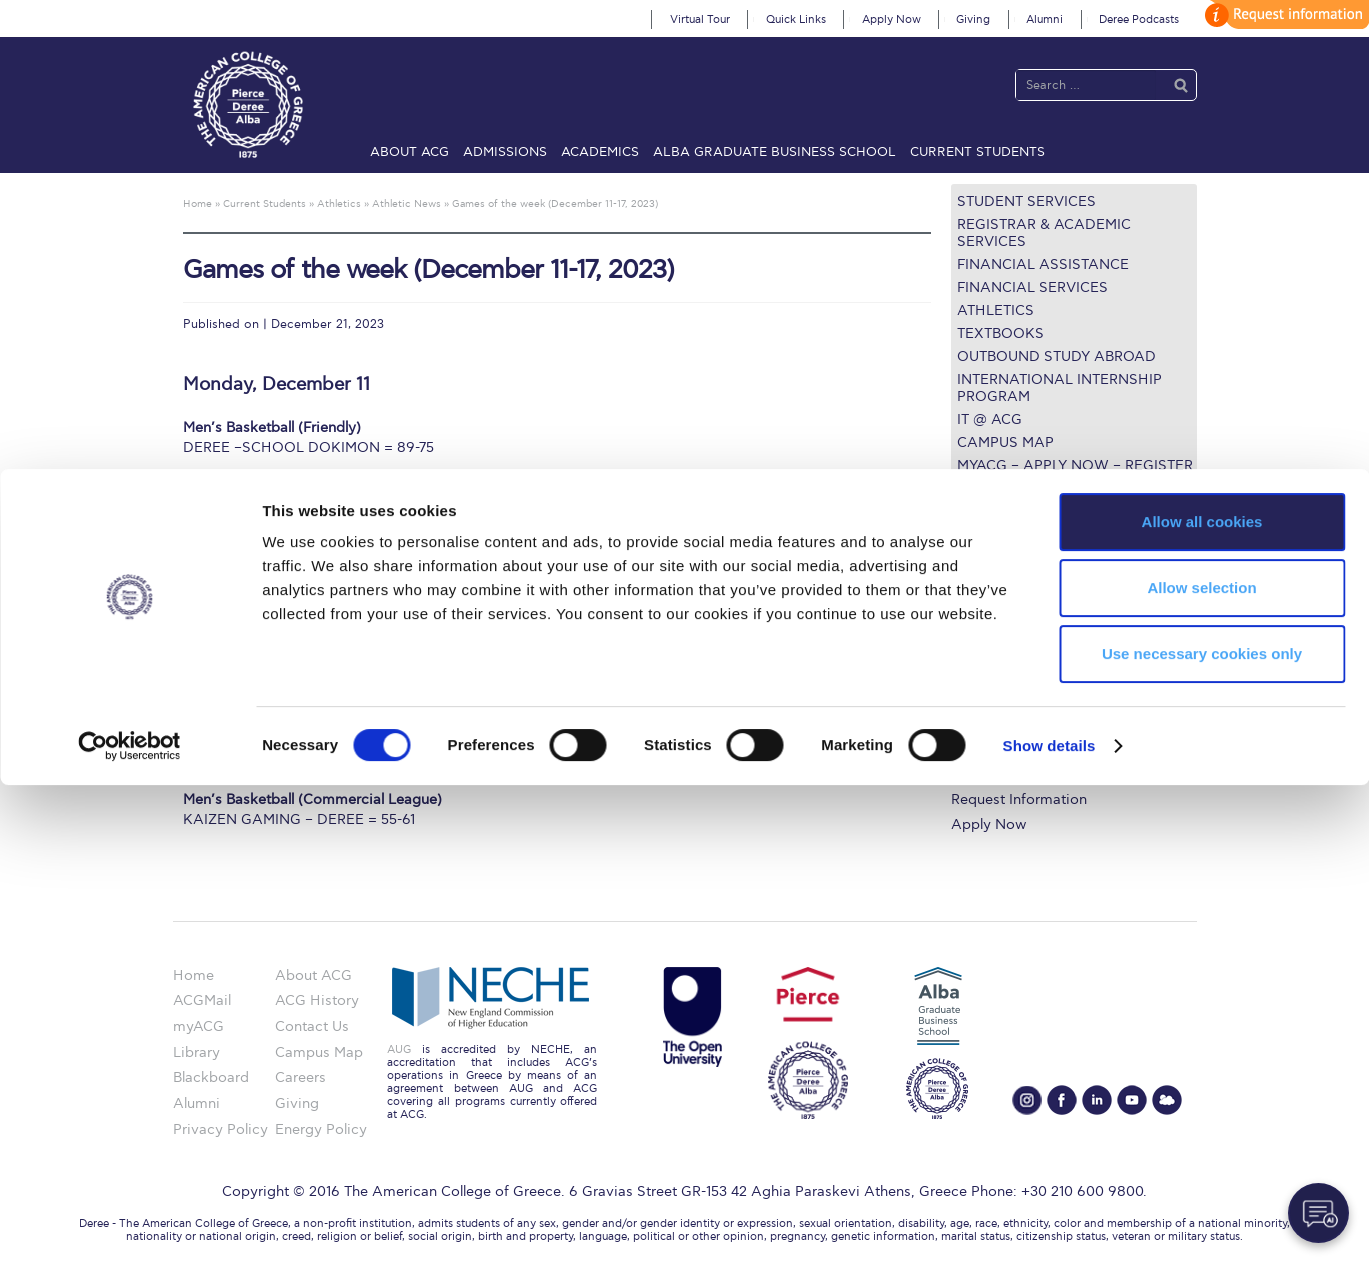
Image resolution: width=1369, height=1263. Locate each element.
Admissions (505, 152)
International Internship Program (1059, 388)
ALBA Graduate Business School (774, 152)
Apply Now (891, 19)
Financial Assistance (1043, 264)
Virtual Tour (700, 19)
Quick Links (796, 19)
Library (974, 702)
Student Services (1026, 201)
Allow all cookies (1202, 999)
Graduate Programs (1016, 653)
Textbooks (1000, 333)
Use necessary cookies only (1202, 1131)
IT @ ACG (989, 419)
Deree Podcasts (1139, 19)
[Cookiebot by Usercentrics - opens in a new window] (129, 1224)
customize (1284, 14)
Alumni (1044, 19)
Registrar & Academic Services (1044, 233)
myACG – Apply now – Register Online (1075, 474)
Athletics (995, 310)
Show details (1049, 1223)
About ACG (409, 152)
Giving (973, 19)
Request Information (1019, 799)
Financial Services (1032, 287)
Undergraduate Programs (1035, 629)
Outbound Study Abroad (1056, 356)
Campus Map (1005, 442)
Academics (600, 152)
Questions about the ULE (1057, 505)
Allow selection (1201, 1065)
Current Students (977, 152)
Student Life (991, 775)
